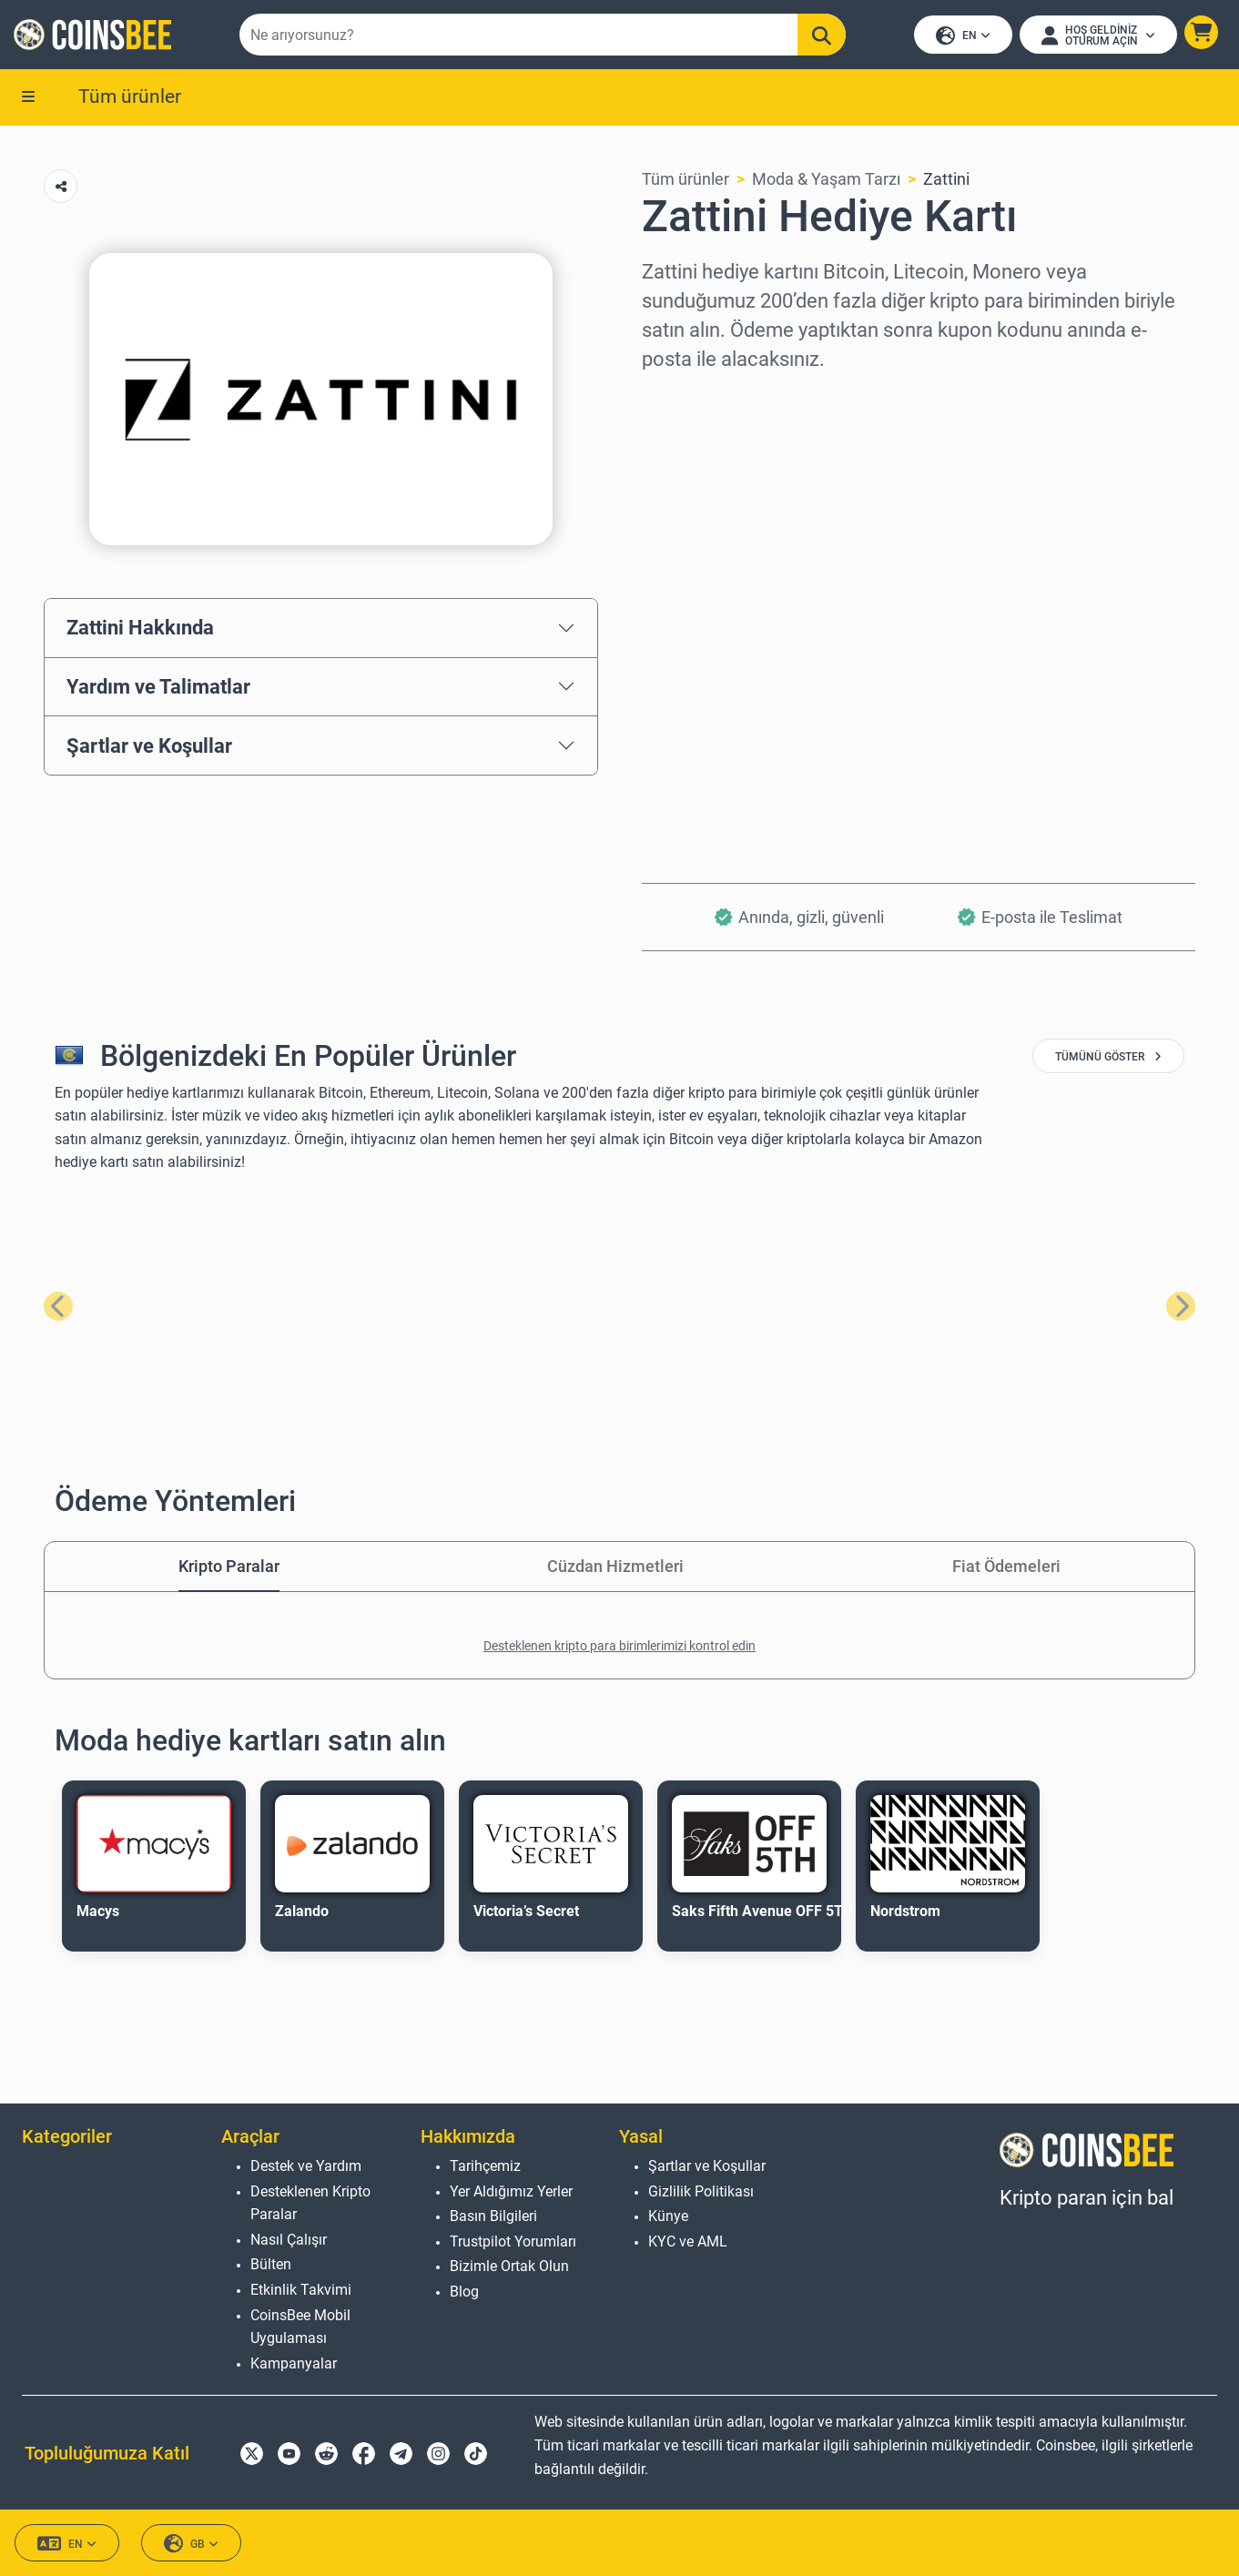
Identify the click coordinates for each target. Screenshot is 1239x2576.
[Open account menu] (1097, 35)
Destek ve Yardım (305, 2166)
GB (191, 2543)
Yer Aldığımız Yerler (511, 2191)
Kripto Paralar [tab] (228, 1567)
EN (962, 36)
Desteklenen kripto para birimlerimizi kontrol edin (619, 1647)
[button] (1200, 33)
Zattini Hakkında (140, 629)
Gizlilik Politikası (701, 2191)
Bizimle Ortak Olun (509, 2266)
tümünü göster (1108, 1058)
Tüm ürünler (129, 97)
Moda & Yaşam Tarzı (826, 180)
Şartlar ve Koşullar (149, 746)
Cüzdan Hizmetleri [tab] (615, 1567)
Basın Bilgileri (493, 2216)
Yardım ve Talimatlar (158, 688)
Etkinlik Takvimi (300, 2289)
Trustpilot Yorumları (513, 2241)
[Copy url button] (60, 188)
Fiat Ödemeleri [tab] (1006, 1567)
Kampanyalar (293, 2363)
